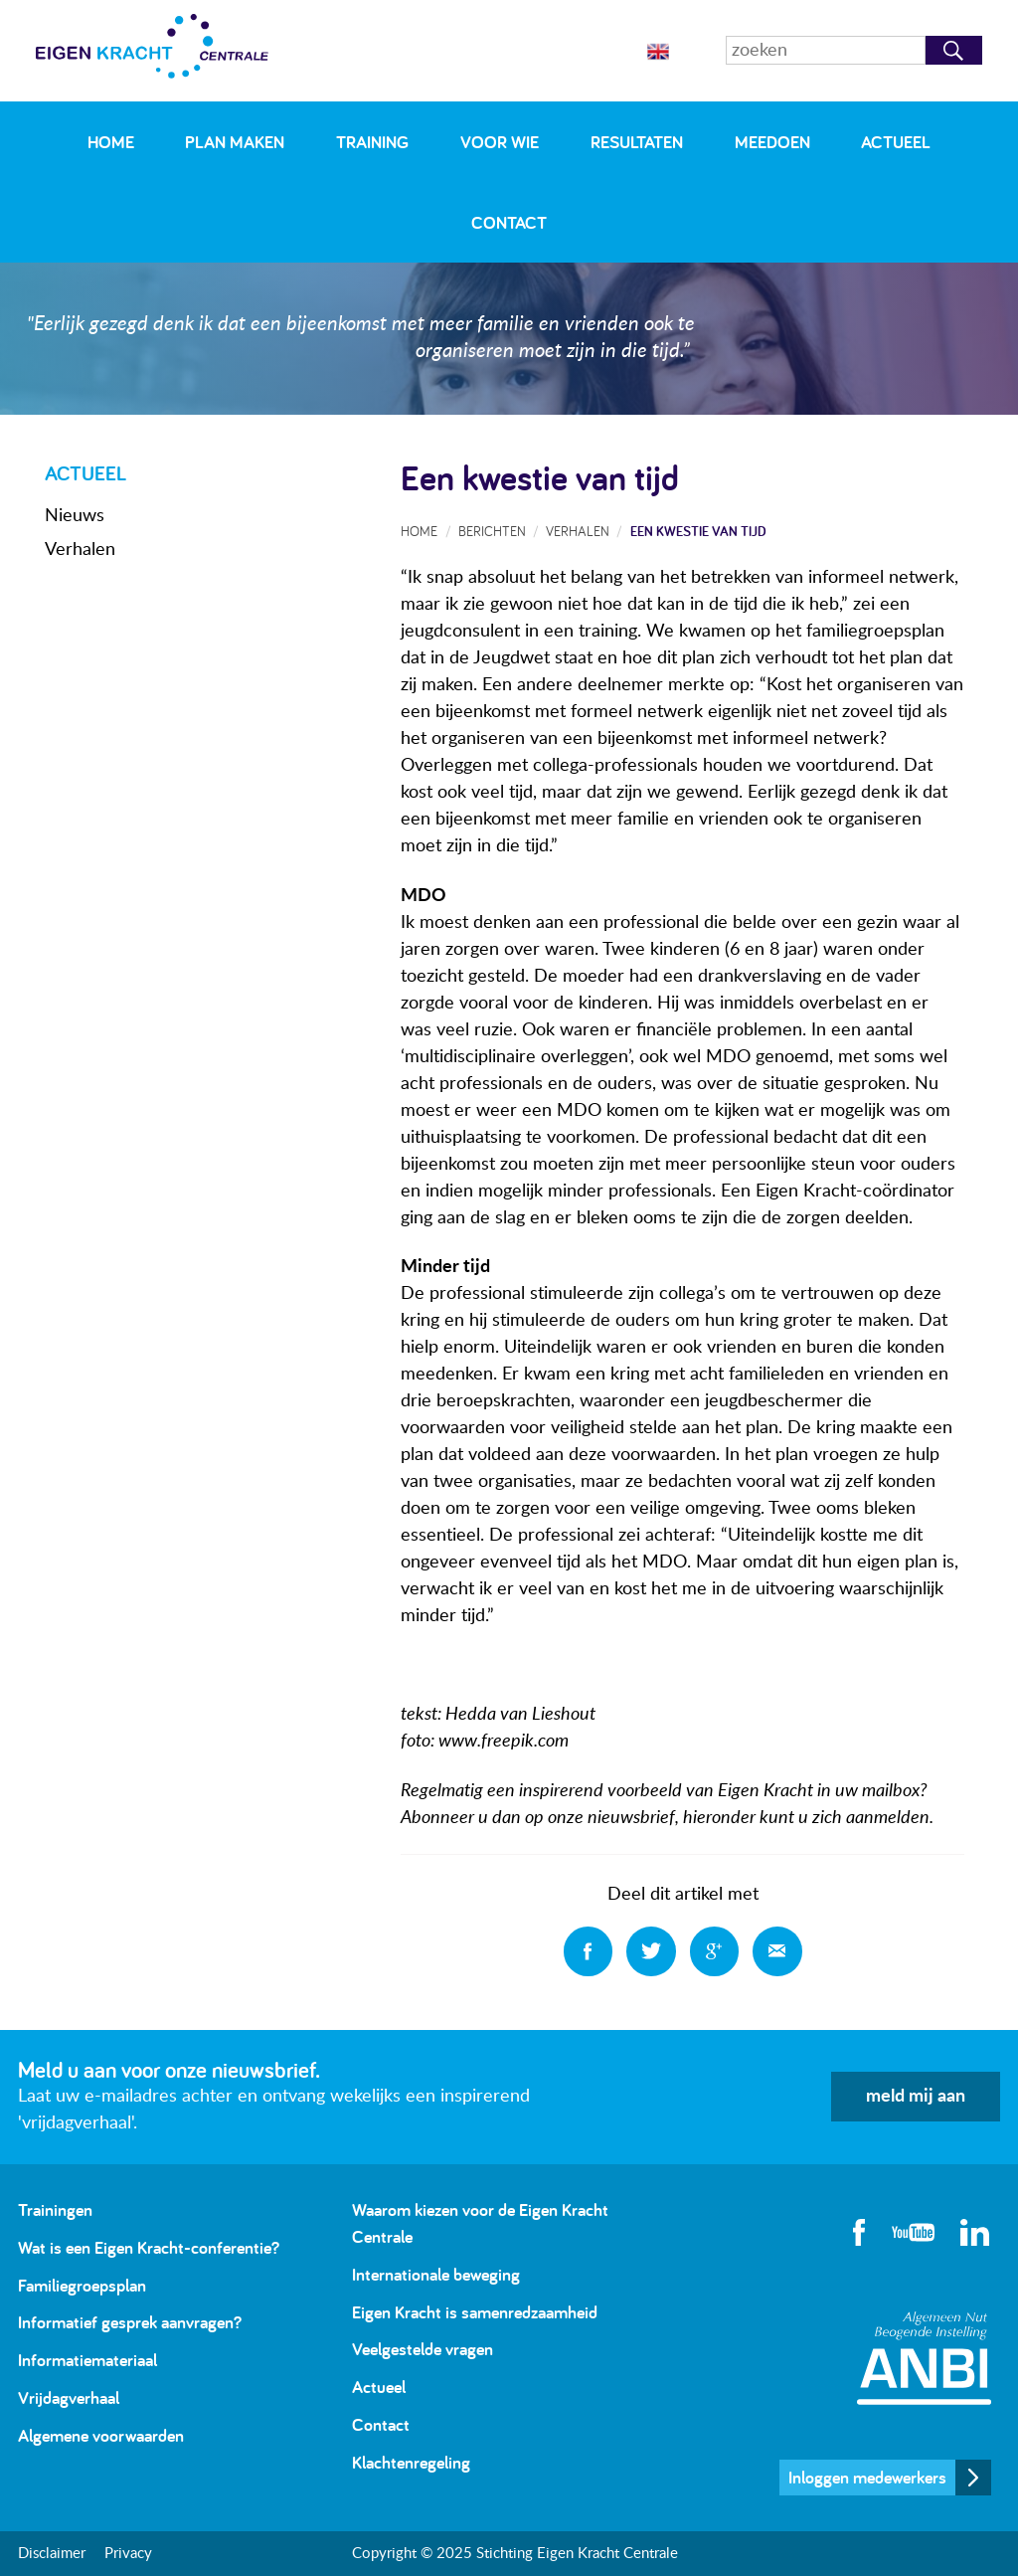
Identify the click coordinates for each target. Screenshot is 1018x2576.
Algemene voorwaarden (101, 2435)
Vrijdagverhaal (68, 2397)
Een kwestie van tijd (698, 530)
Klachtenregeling (411, 2462)
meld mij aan (915, 2097)
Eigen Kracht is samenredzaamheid (474, 2311)
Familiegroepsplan (82, 2285)
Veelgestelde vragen (422, 2348)
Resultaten (637, 141)
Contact (509, 222)
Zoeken (954, 50)
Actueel (896, 141)
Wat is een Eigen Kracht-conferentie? (148, 2247)
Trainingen (55, 2209)
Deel (588, 1951)
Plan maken (234, 141)
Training (372, 141)
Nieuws (74, 516)
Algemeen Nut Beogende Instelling (924, 2357)
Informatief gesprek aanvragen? (130, 2321)
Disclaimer (51, 2553)
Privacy (128, 2553)
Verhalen (80, 550)
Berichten (492, 530)
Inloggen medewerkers (867, 2477)
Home (110, 141)
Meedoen (772, 141)
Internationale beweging (436, 2274)
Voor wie (499, 141)
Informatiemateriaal (87, 2359)
